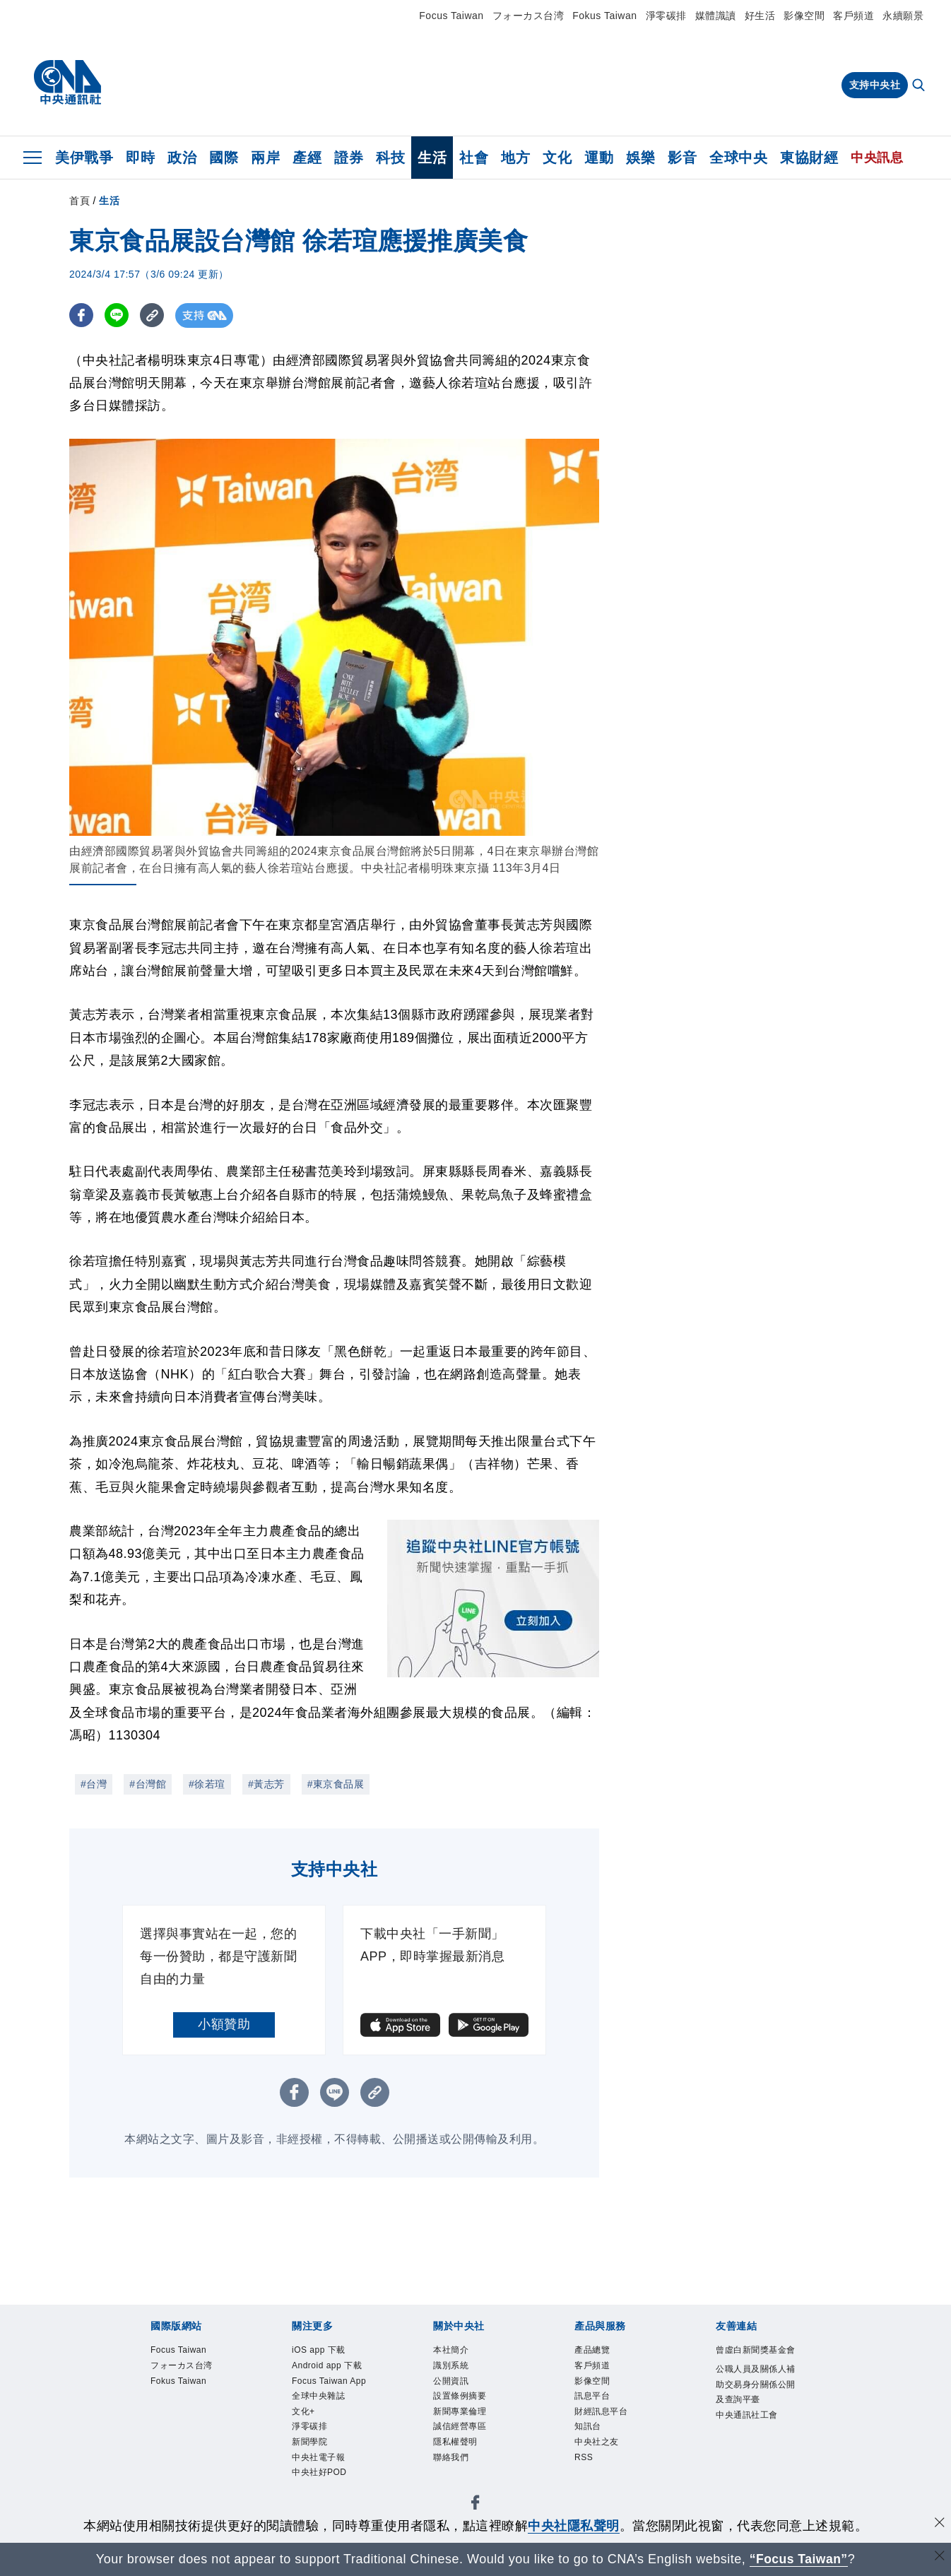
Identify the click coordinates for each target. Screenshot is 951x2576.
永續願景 (902, 15)
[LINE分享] (117, 315)
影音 (682, 157)
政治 (181, 157)
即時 (140, 157)
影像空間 (804, 15)
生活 (432, 157)
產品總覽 (592, 2350)
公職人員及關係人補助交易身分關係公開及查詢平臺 (756, 2384)
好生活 (760, 15)
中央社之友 (596, 2442)
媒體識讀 (715, 15)
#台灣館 (147, 1784)
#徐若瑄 (207, 1784)
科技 (390, 157)
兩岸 (265, 157)
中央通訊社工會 (747, 2415)
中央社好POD (319, 2472)
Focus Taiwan (451, 15)
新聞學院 (309, 2442)
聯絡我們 (450, 2457)
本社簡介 (450, 2350)
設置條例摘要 (459, 2396)
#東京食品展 (336, 1784)
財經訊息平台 (600, 2411)
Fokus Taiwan (604, 15)
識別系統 (450, 2365)
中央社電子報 (318, 2457)
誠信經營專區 (459, 2427)
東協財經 (809, 157)
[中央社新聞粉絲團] (475, 2505)
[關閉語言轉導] (939, 2557)
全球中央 (738, 157)
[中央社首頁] (67, 82)
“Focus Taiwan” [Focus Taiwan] (798, 2559)
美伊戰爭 (84, 157)
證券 (348, 157)
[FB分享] (81, 315)
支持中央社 (875, 84)
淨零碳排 (666, 15)
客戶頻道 (853, 15)
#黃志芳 (266, 1784)
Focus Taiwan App (329, 2381)
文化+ (303, 2411)
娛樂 (640, 157)
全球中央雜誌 (318, 2396)
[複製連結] (153, 315)
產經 (307, 157)
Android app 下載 (327, 2365)
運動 (598, 157)
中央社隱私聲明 (574, 2526)
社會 (473, 157)
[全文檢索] (920, 86)
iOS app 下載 (318, 2350)
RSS (583, 2457)
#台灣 (94, 1784)
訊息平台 (592, 2396)
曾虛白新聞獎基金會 (756, 2350)
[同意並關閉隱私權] (939, 2524)
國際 (223, 157)
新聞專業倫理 (459, 2411)
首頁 (79, 200)
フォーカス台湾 (528, 15)
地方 (515, 157)
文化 (557, 157)
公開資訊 (450, 2381)
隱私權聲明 (455, 2442)
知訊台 (587, 2427)
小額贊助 (224, 2024)
